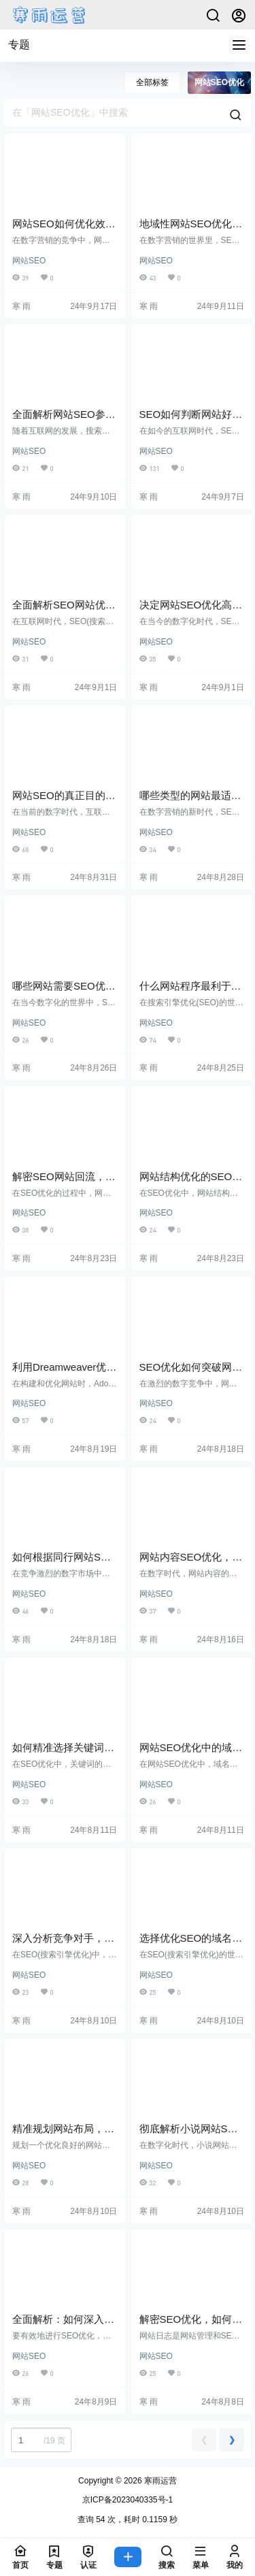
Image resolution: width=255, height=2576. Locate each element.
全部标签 (152, 82)
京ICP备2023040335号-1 (127, 2500)
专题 (19, 44)
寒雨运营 (159, 2480)
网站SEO (29, 260)
